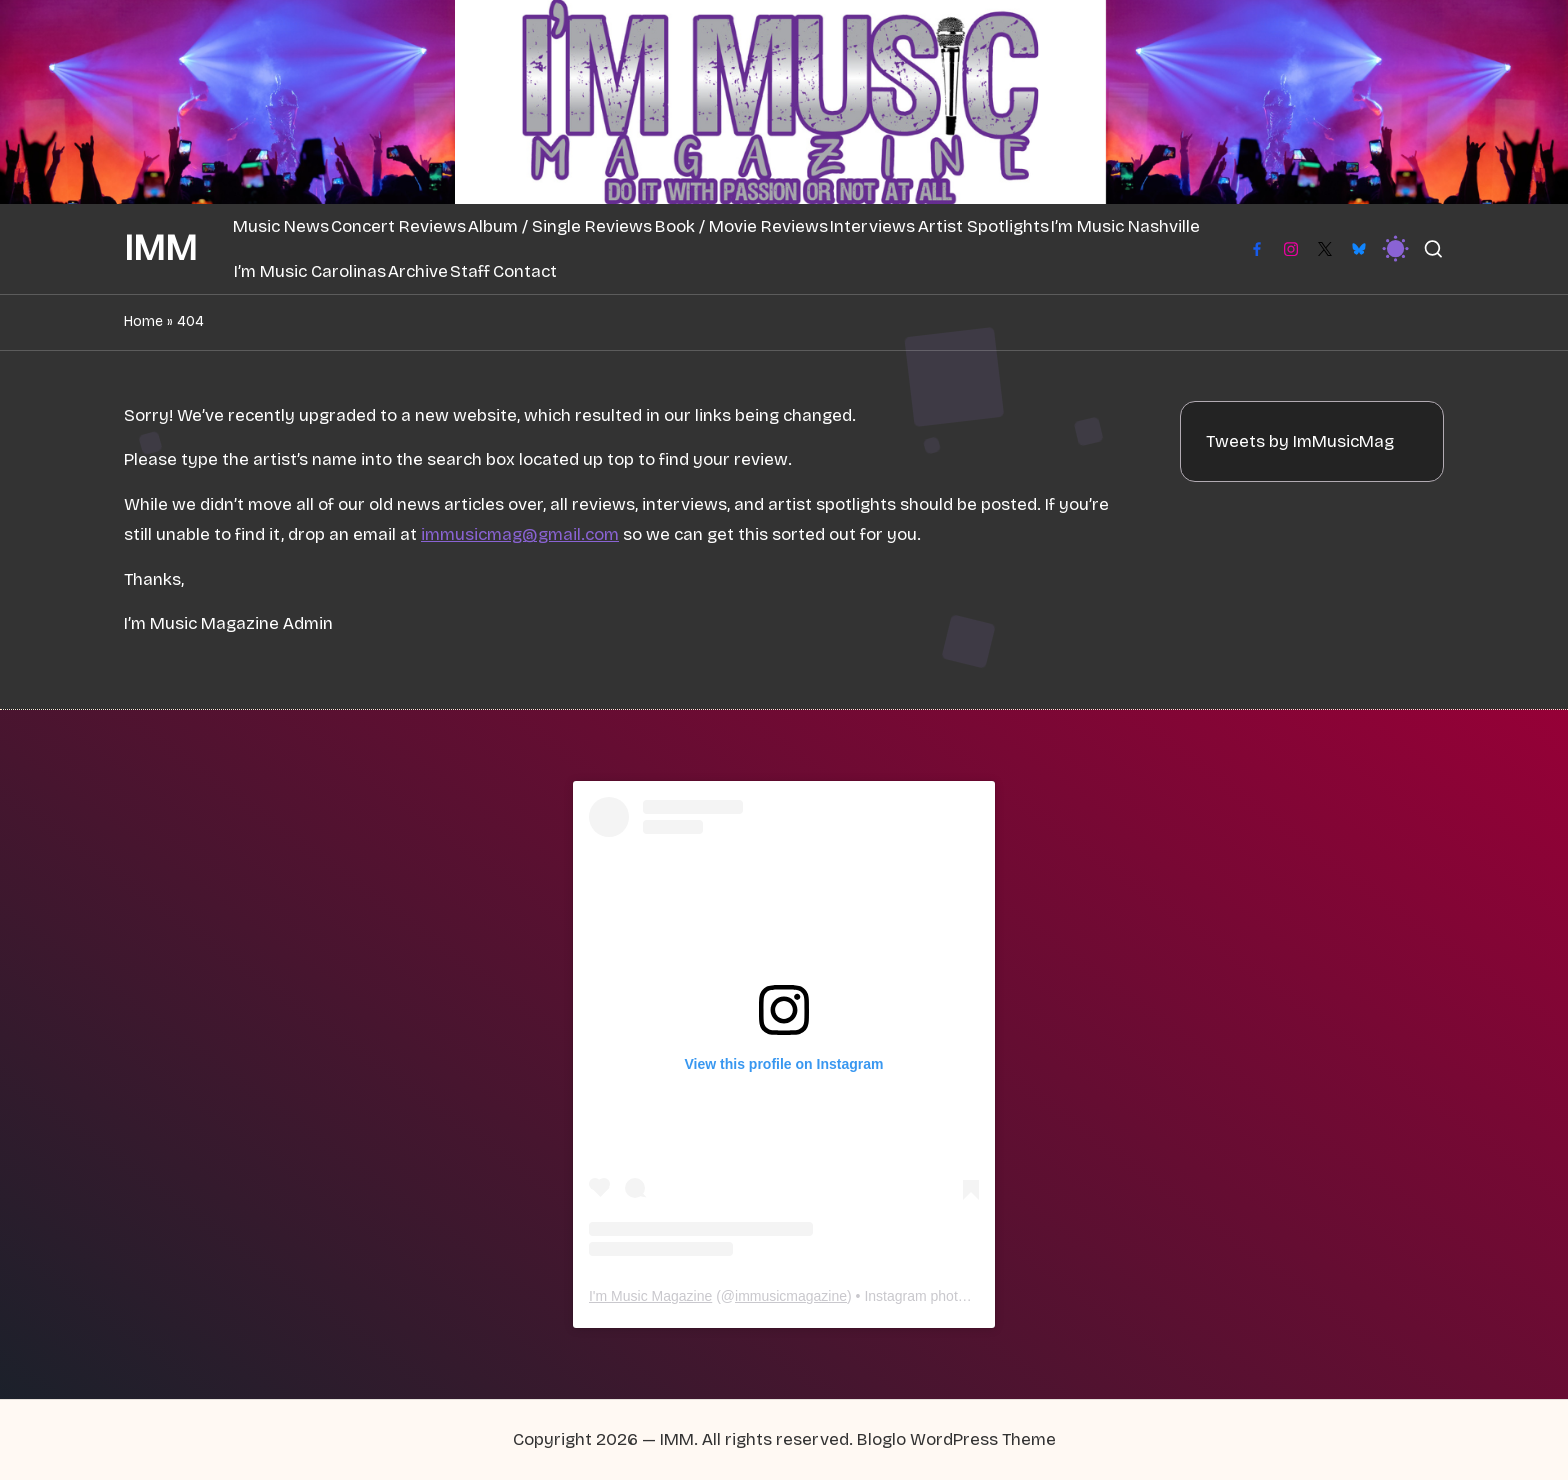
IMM (160, 249)
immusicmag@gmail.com (520, 534)
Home (143, 321)
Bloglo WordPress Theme (956, 1439)
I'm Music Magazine (650, 1296)
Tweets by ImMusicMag (1300, 441)
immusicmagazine (791, 1296)
